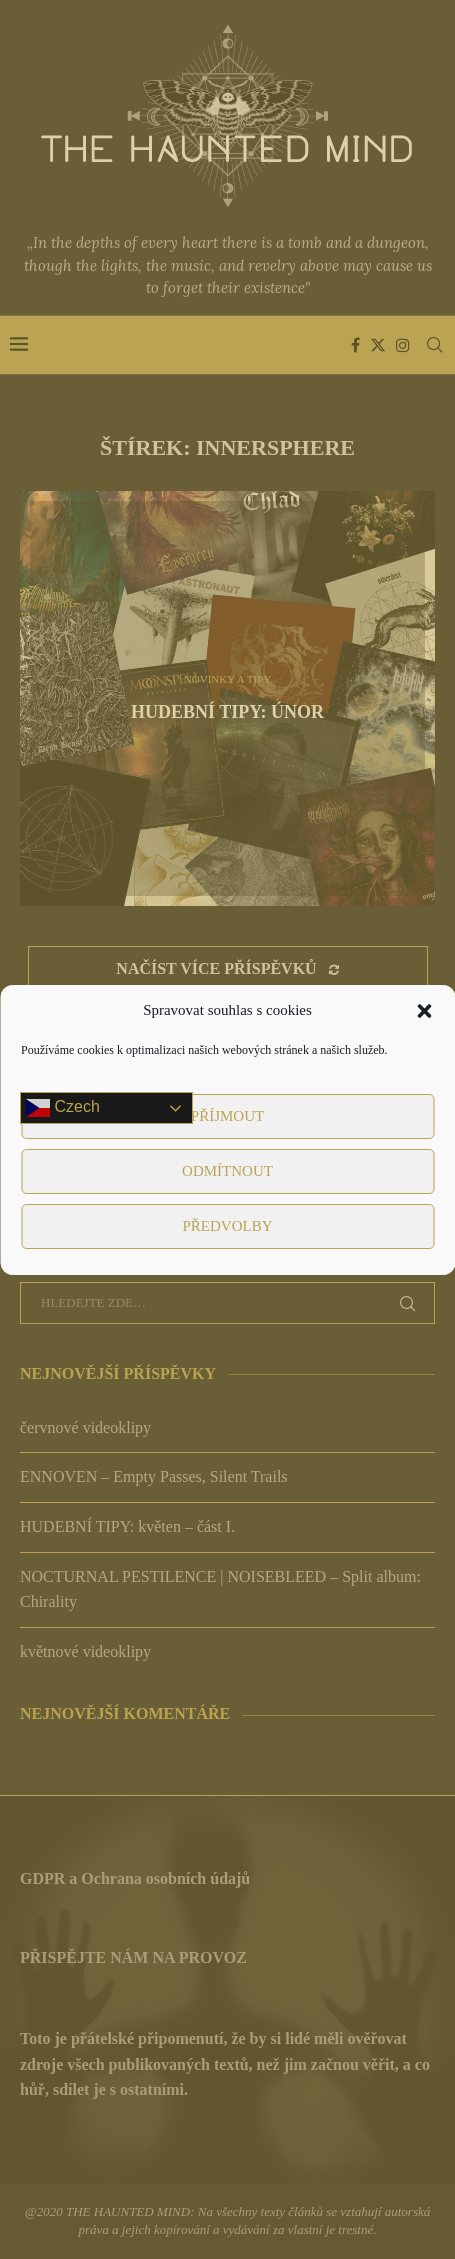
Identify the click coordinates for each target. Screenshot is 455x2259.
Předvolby (227, 1226)
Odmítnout (227, 1171)
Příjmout (227, 1116)
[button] (424, 1011)
